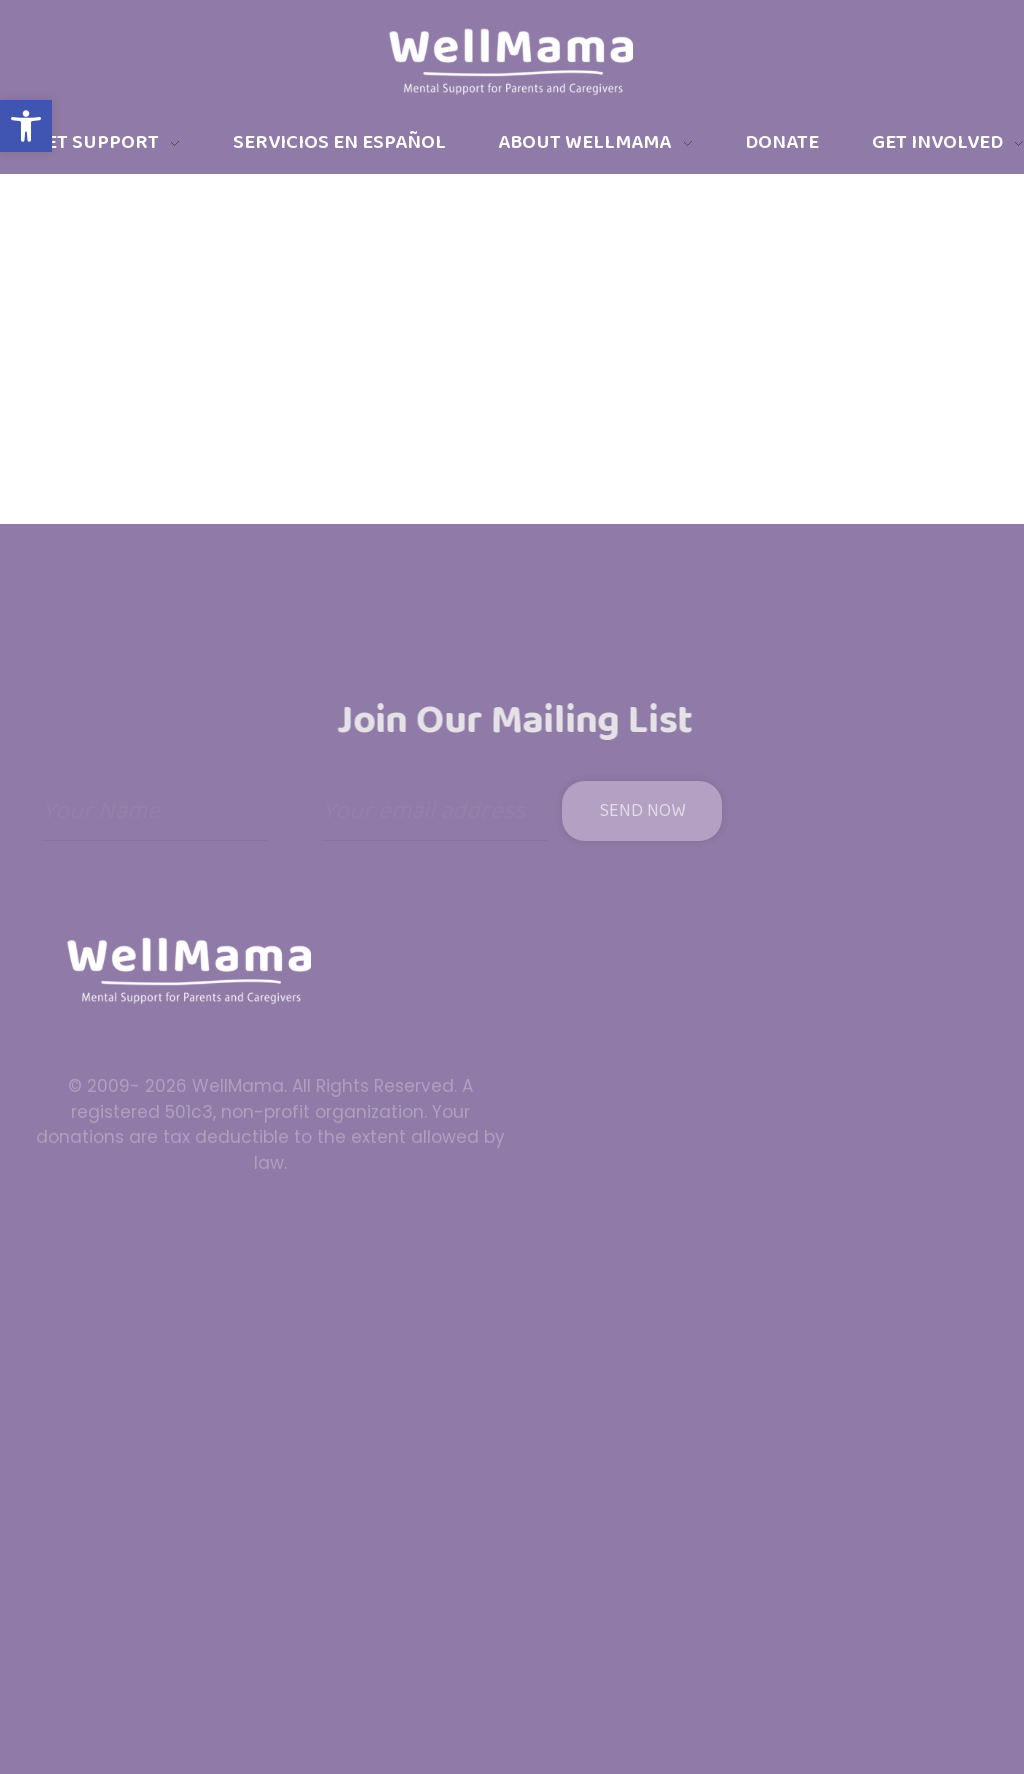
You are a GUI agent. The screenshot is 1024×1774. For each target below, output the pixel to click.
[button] (26, 126)
